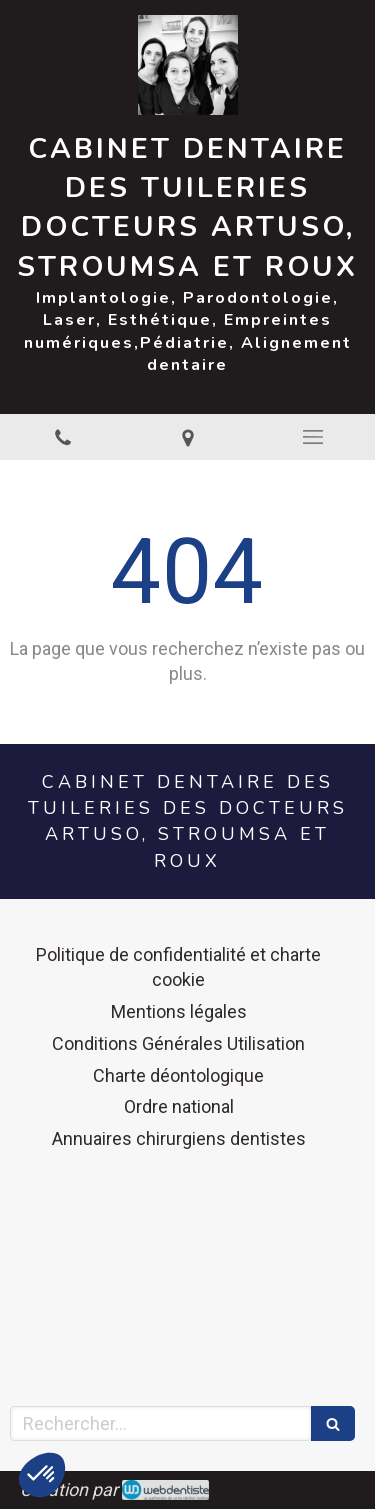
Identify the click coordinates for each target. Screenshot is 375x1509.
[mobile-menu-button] (312, 437)
